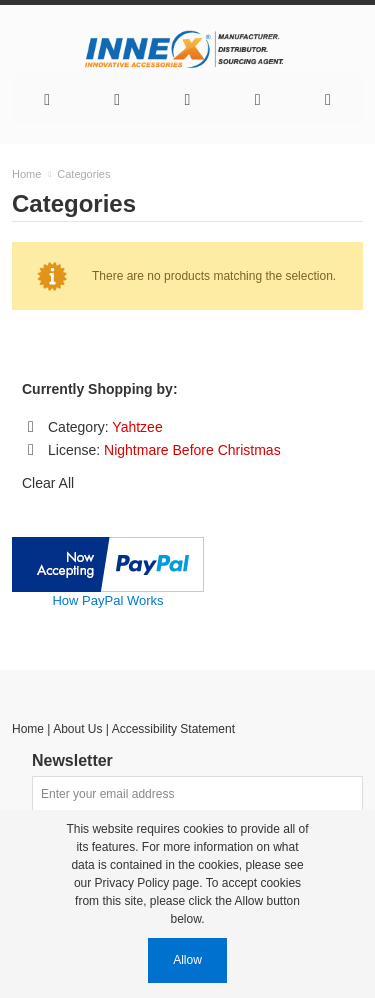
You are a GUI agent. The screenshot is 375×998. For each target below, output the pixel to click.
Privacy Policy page (147, 883)
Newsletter (72, 761)
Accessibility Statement (173, 729)
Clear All (48, 483)
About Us (77, 729)
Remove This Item (31, 427)
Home (28, 729)
